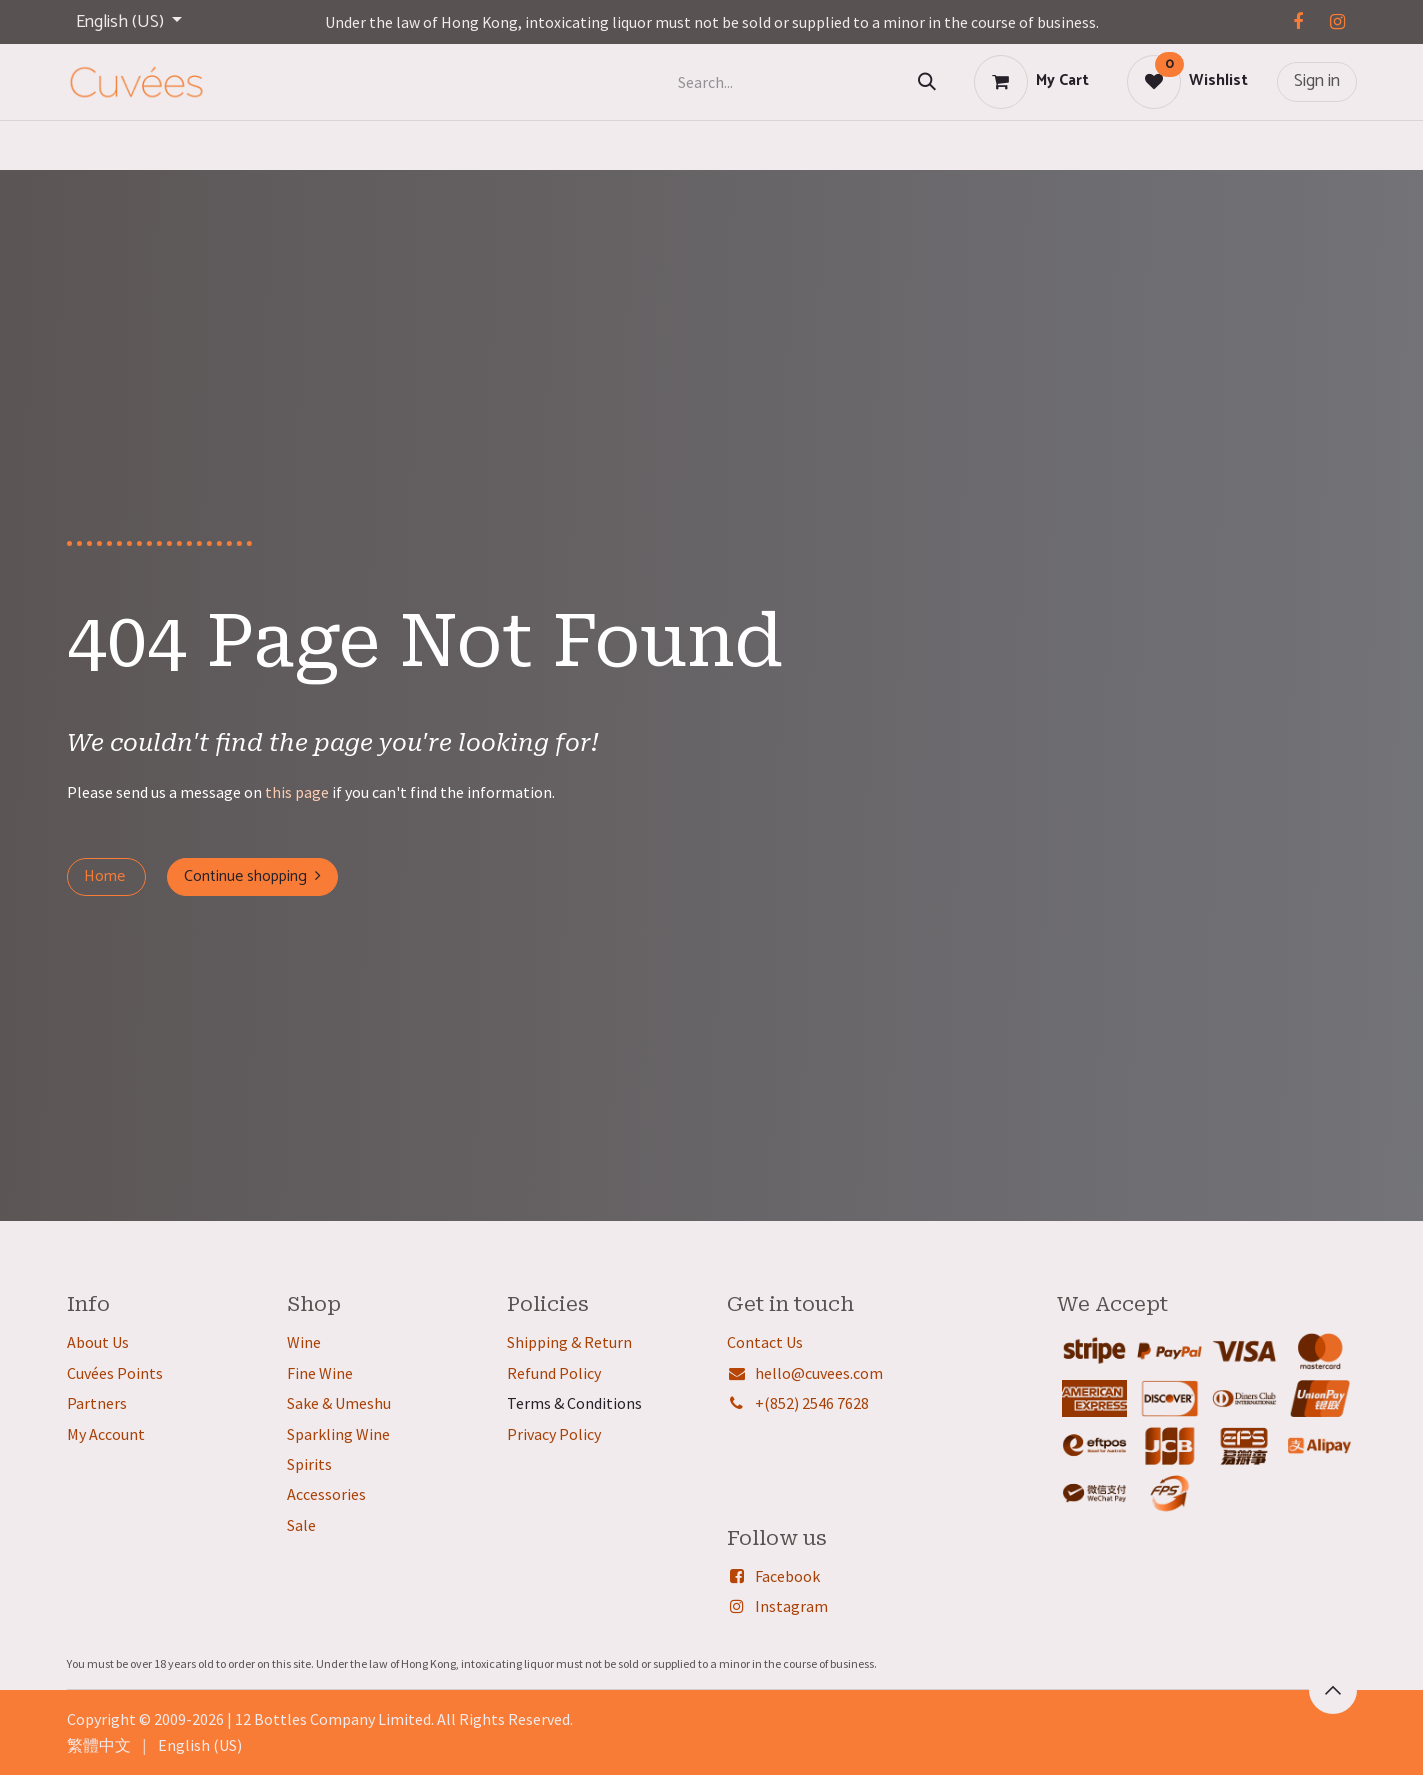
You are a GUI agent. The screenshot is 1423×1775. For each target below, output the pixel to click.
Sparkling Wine (338, 1434)
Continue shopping (252, 876)
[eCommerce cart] (1031, 82)
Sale (301, 1525)
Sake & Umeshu (339, 1403)
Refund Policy (554, 1373)
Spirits (309, 1464)
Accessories (326, 1494)
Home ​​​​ (106, 876)
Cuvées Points (115, 1373)
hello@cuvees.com (819, 1373)
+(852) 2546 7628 (812, 1403)
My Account (106, 1434)
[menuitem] (99, 1745)
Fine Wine (320, 1373)
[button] (1333, 1690)
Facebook (787, 1576)
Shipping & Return (569, 1342)
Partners (97, 1403)
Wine (304, 1342)
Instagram (791, 1606)
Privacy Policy (554, 1434)
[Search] (927, 82)
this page (297, 792)
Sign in (1317, 81)
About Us (98, 1342)
